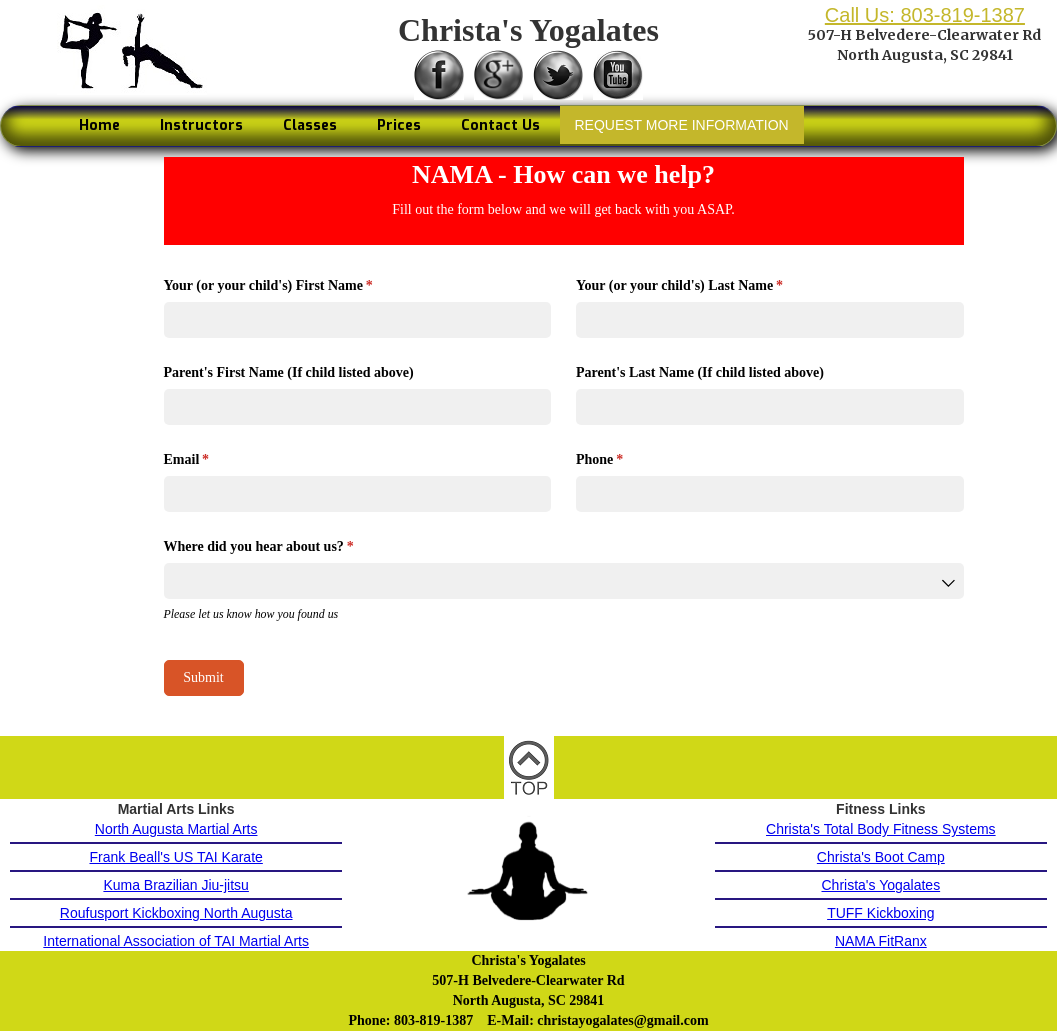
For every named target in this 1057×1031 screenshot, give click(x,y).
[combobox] (564, 581)
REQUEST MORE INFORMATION (682, 125)
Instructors (201, 125)
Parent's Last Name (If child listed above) (700, 372)
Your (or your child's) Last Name (705, 286)
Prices (399, 125)
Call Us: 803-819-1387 (925, 15)
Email (212, 460)
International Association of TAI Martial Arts (176, 941)
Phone (625, 460)
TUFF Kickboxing (880, 913)
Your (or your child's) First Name (294, 286)
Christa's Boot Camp (881, 857)
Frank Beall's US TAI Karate (175, 857)
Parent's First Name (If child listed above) (289, 372)
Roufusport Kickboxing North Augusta (176, 913)
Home (99, 125)
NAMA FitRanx (881, 941)
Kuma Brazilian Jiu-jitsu (176, 885)
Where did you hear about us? (284, 547)
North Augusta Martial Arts (176, 829)
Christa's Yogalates (881, 885)
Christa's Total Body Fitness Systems (881, 829)
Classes (310, 125)
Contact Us (500, 125)
